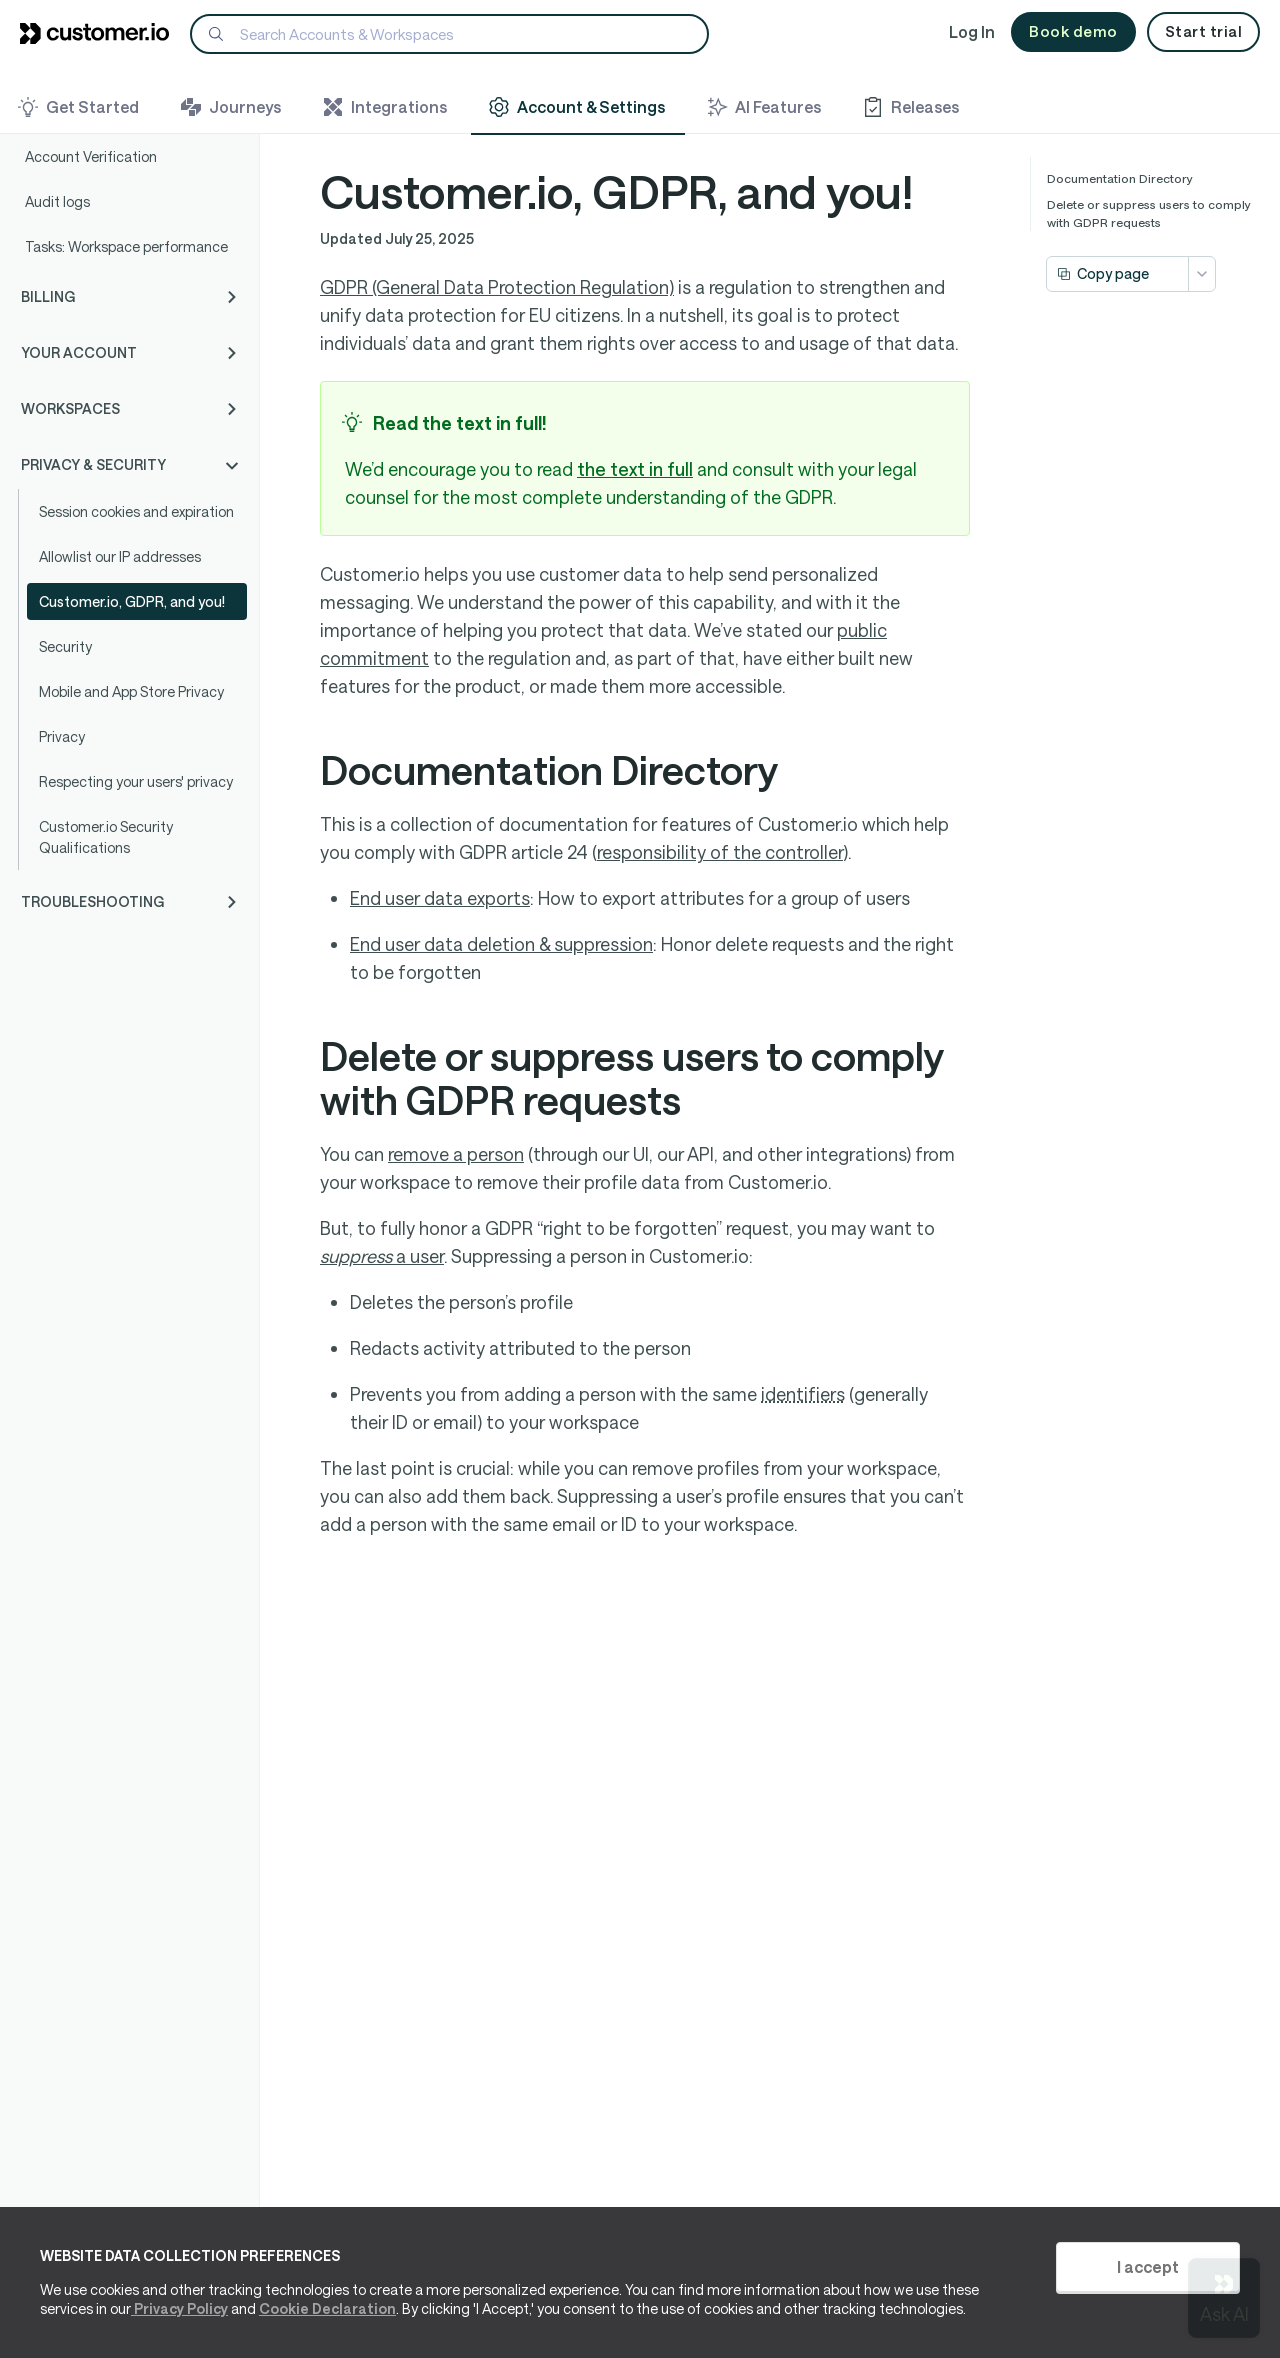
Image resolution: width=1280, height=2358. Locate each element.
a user (382, 1256)
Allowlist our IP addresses (120, 556)
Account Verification (91, 156)
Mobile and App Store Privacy (131, 691)
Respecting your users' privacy (136, 781)
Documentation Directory (1120, 178)
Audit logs (57, 201)
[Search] (449, 34)
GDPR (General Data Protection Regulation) (497, 287)
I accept (1148, 2266)
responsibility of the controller (720, 852)
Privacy (62, 736)
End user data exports (440, 898)
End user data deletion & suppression (501, 944)
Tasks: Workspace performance (126, 246)
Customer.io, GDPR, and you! (132, 601)
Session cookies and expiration (136, 511)
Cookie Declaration (327, 2308)
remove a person (456, 1154)
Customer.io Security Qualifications (106, 837)
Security (65, 646)
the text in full (635, 469)
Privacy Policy (179, 2308)
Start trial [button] (1204, 31)
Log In (972, 31)
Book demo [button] (1073, 31)
